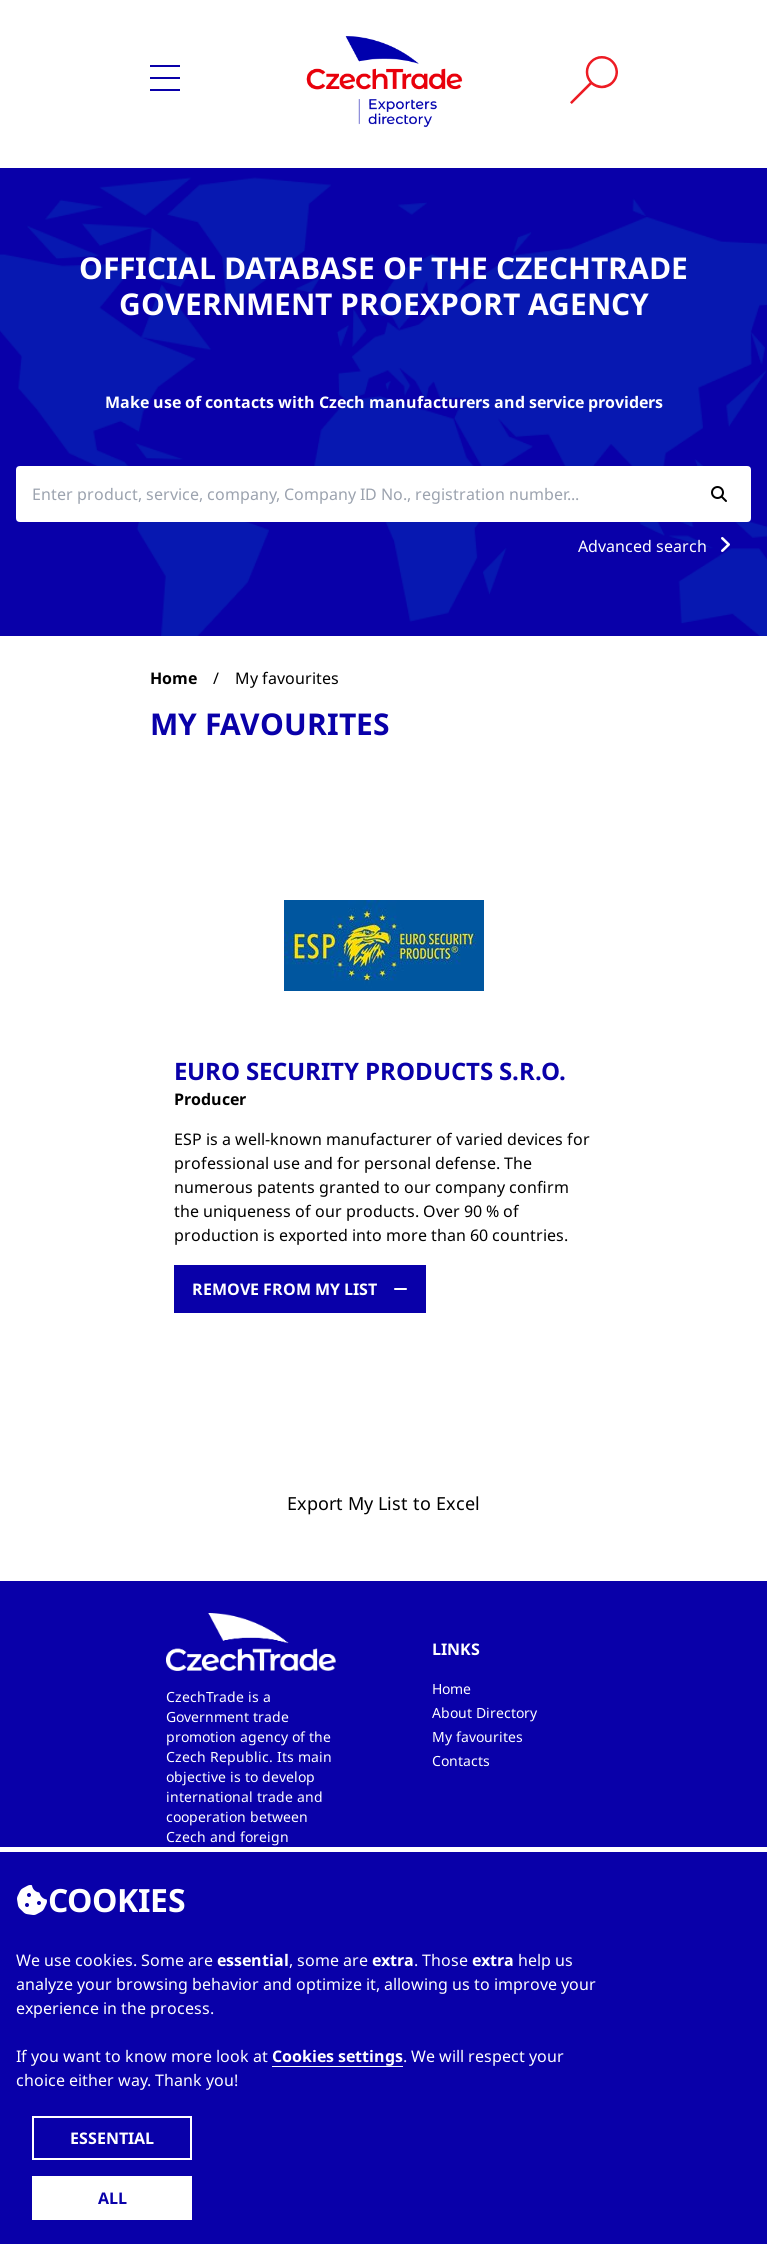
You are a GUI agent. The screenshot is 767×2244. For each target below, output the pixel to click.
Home (173, 678)
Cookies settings (337, 2056)
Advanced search (658, 546)
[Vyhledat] (594, 80)
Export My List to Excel (383, 1503)
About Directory (484, 1712)
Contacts (461, 1760)
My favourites (477, 1736)
